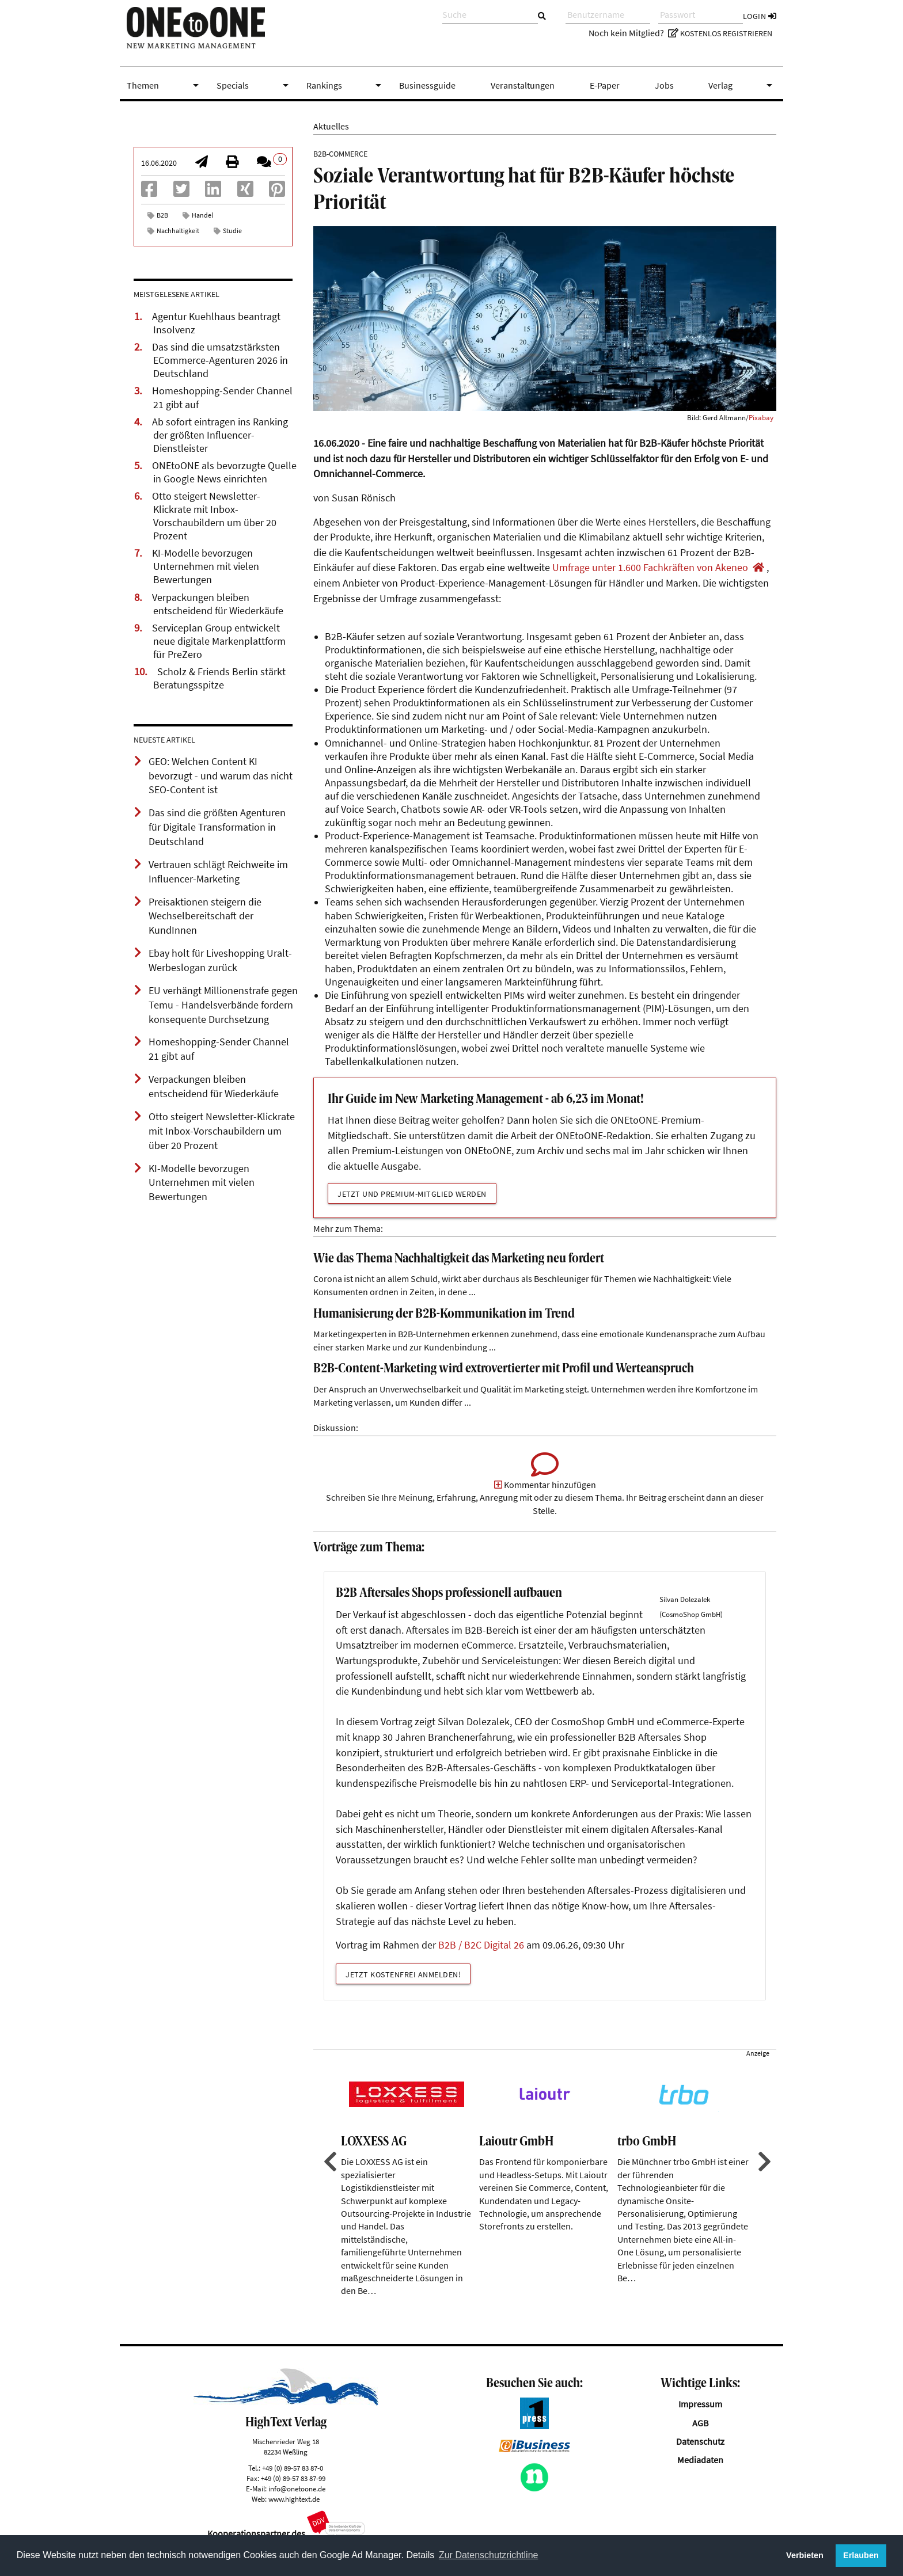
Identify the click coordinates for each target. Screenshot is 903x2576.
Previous (329, 2176)
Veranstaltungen (523, 85)
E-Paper (605, 85)
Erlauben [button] (861, 2555)
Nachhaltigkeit (178, 230)
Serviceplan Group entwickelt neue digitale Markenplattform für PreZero (219, 641)
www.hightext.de (294, 2513)
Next (763, 2176)
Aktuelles (331, 126)
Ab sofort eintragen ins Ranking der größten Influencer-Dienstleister (220, 435)
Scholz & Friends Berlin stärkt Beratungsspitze (219, 678)
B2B (162, 215)
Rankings (346, 85)
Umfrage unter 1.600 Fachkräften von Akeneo (650, 567)
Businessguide (427, 85)
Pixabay (761, 417)
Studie (232, 230)
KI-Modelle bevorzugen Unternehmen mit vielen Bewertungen (205, 566)
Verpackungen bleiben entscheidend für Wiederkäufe (217, 604)
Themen (165, 85)
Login (760, 16)
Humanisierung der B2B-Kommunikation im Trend (444, 1314)
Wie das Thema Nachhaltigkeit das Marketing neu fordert (458, 1259)
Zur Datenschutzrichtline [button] (488, 2555)
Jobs (664, 85)
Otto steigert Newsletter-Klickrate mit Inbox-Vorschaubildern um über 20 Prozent (214, 516)
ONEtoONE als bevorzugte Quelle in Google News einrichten (224, 472)
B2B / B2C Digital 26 (481, 1960)
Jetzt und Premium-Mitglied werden (412, 1194)
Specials (255, 85)
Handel (202, 215)
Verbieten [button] (805, 2555)
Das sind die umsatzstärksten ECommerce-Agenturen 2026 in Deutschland (220, 360)
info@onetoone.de (296, 2503)
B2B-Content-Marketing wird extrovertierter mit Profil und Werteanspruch (503, 1369)
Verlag (742, 85)
